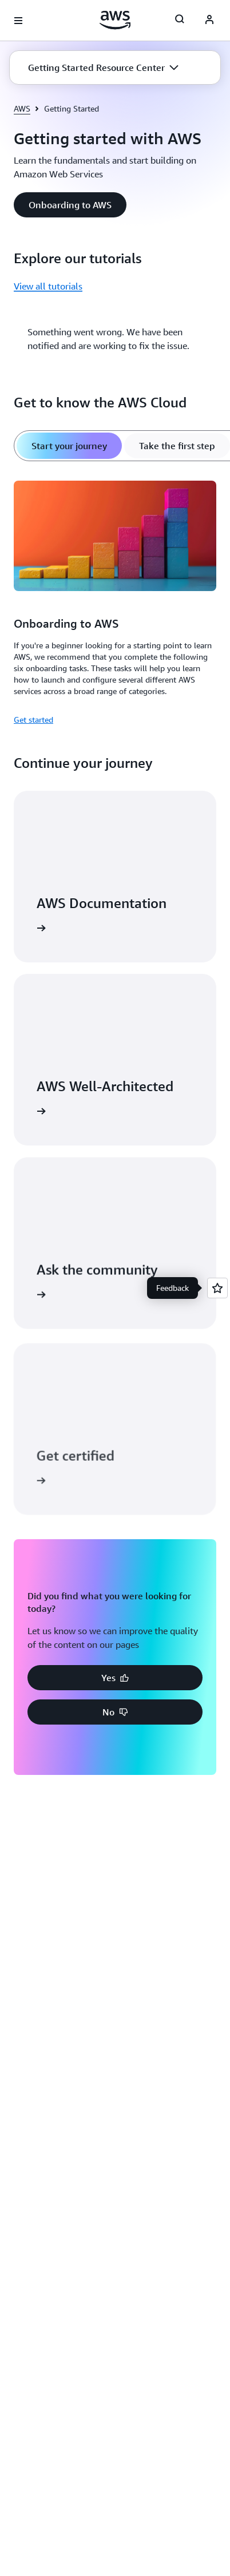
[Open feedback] (217, 1288)
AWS (22, 108)
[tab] (69, 445)
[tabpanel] (115, 600)
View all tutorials (48, 286)
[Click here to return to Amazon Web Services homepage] (115, 20)
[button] (103, 67)
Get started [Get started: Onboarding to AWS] (33, 719)
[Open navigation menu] (18, 20)
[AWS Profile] (209, 20)
